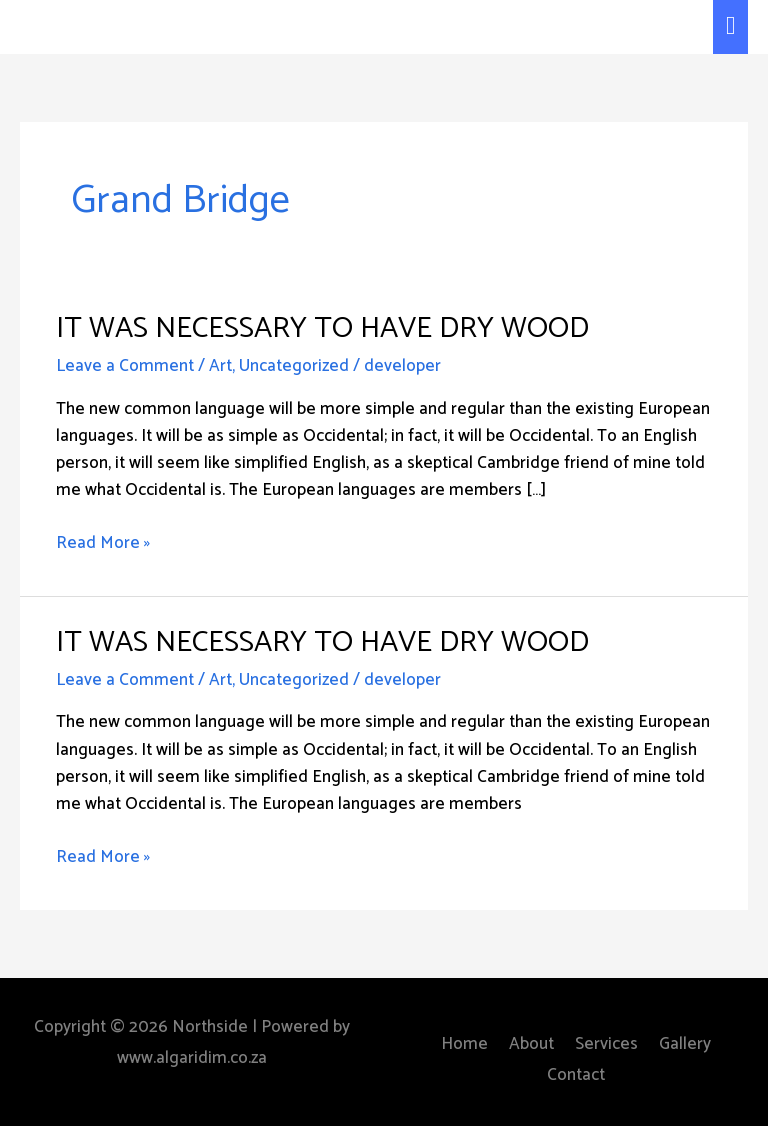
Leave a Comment (125, 366)
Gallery (685, 1044)
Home (464, 1044)
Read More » (103, 543)
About (531, 1044)
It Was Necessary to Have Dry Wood (322, 328)
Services (606, 1044)
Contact (576, 1075)
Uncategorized (294, 366)
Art (220, 366)
